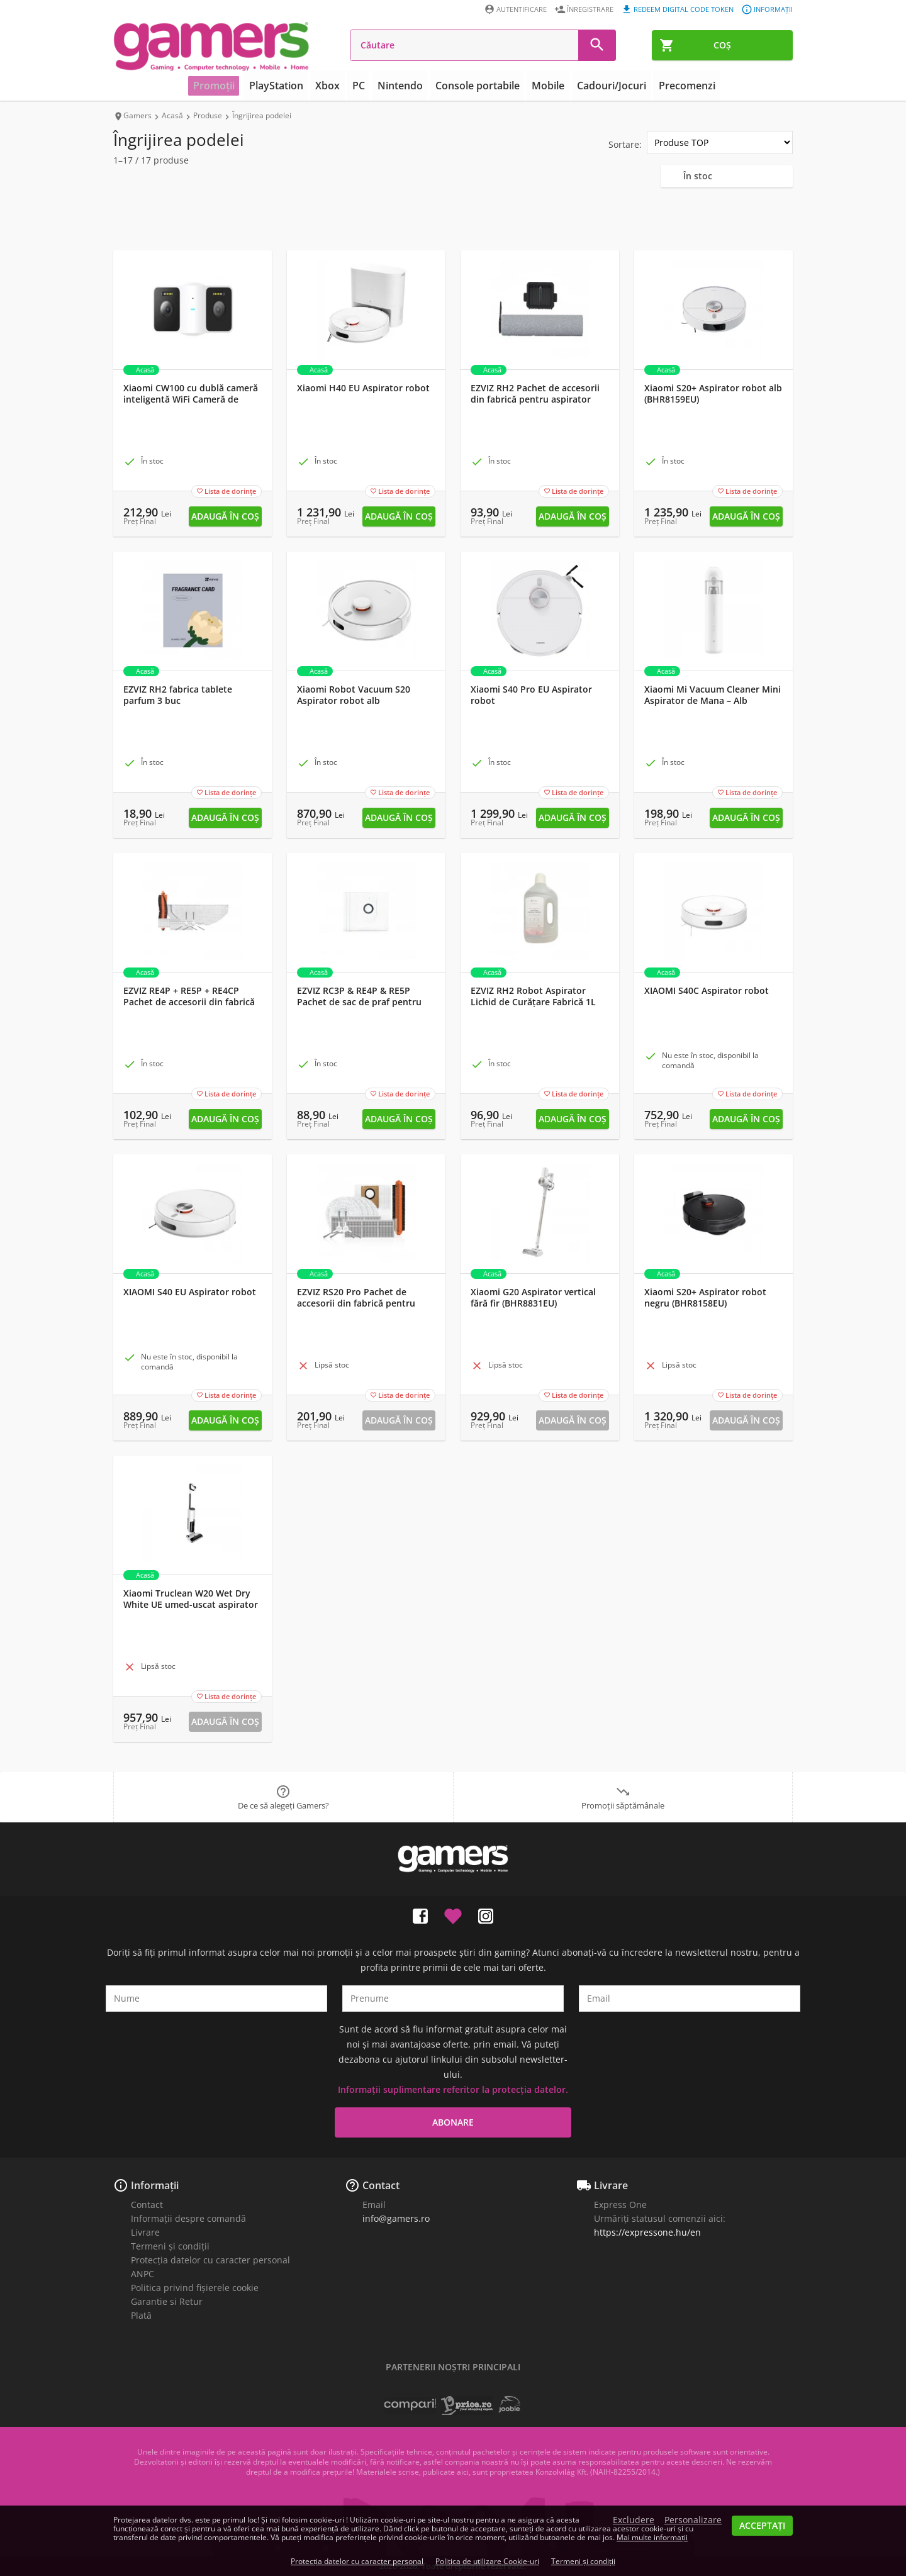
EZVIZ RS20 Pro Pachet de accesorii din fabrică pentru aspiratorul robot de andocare (362, 1303)
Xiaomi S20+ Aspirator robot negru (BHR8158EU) (705, 1297)
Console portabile (476, 85)
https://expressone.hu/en (647, 2232)
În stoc (697, 176)
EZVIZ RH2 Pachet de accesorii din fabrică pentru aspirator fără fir (535, 399)
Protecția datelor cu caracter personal (210, 2260)
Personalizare (693, 2520)
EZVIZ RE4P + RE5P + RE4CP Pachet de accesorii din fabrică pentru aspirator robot (189, 1002)
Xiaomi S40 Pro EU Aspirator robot (531, 695)
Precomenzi (672, 85)
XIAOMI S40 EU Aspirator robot (189, 1292)
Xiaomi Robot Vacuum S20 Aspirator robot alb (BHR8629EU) (353, 701)
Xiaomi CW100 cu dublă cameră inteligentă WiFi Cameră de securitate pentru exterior (190, 399)
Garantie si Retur (167, 2301)
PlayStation (287, 85)
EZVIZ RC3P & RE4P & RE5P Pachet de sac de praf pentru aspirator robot (359, 1002)
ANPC (142, 2274)
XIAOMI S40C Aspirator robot (706, 990)
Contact (147, 2205)
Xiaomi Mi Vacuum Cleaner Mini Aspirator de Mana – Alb (712, 695)
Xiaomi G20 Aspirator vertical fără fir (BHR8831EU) (533, 1297)
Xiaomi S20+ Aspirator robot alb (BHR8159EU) (713, 393)
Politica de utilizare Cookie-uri (487, 2561)
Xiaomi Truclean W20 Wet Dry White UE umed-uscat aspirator (190, 1599)
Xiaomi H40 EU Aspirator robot (363, 388)
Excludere (633, 2520)
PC (364, 85)
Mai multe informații (652, 2537)
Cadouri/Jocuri (602, 85)
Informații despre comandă (188, 2218)
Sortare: (625, 144)
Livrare (145, 2232)
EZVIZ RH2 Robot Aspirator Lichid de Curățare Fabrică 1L (533, 996)
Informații (155, 2185)
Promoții (229, 85)
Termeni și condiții (170, 2246)
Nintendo (403, 85)
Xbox (336, 85)
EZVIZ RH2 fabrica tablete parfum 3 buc (177, 695)
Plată (141, 2315)
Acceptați (762, 2525)
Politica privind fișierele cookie (195, 2288)
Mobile (542, 85)
